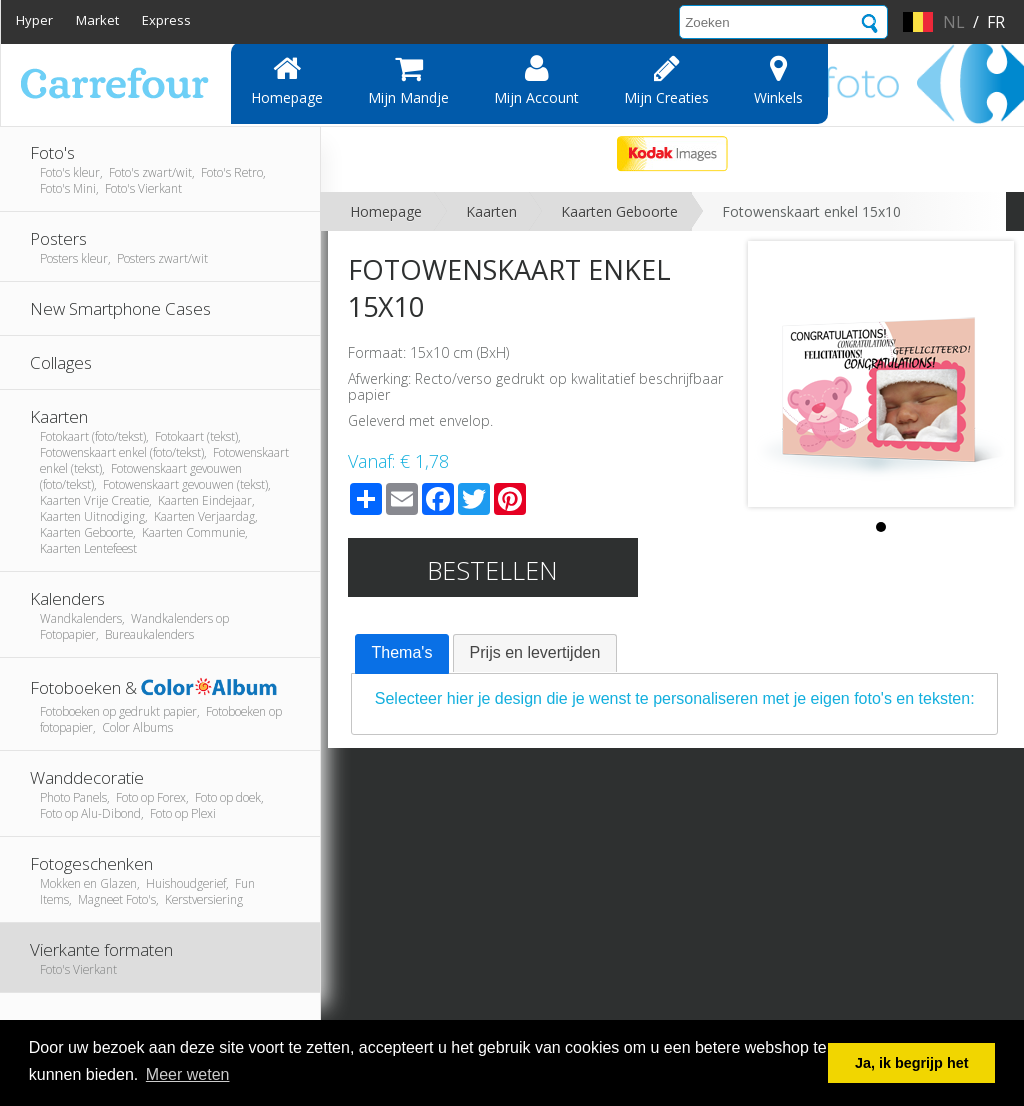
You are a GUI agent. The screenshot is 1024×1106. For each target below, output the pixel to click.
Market (97, 20)
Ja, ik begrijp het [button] (912, 1063)
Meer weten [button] (188, 1074)
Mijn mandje (408, 80)
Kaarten (491, 211)
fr (996, 22)
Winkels (778, 80)
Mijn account (536, 80)
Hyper (34, 20)
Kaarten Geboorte (619, 211)
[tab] (402, 654)
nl (954, 22)
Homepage (287, 80)
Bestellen (492, 570)
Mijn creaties (666, 80)
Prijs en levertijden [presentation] (535, 652)
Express (166, 20)
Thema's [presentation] (402, 652)
